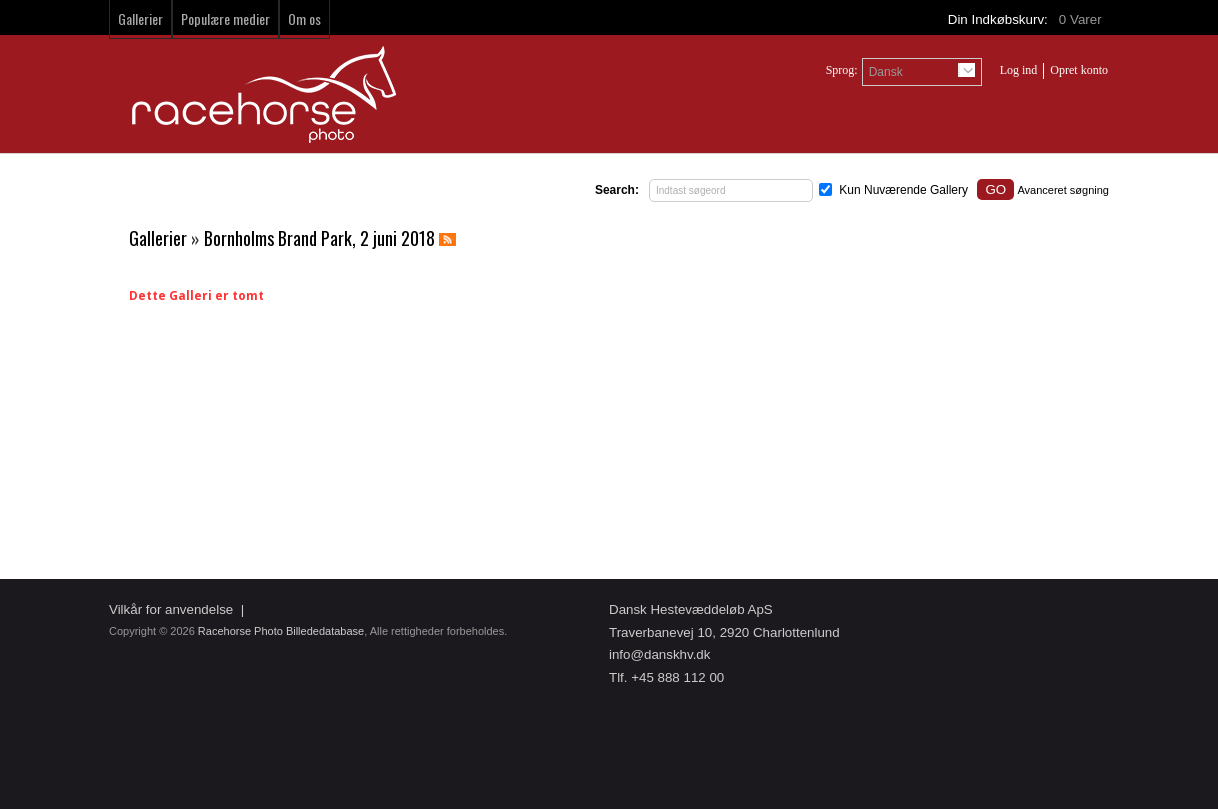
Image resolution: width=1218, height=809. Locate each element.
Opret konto (1079, 70)
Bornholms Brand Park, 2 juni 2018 (319, 238)
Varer (1082, 19)
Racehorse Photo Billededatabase (281, 631)
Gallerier (140, 18)
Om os (304, 18)
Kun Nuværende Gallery (903, 190)
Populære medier (225, 18)
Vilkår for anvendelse (171, 609)
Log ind (1019, 70)
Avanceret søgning (1063, 190)
